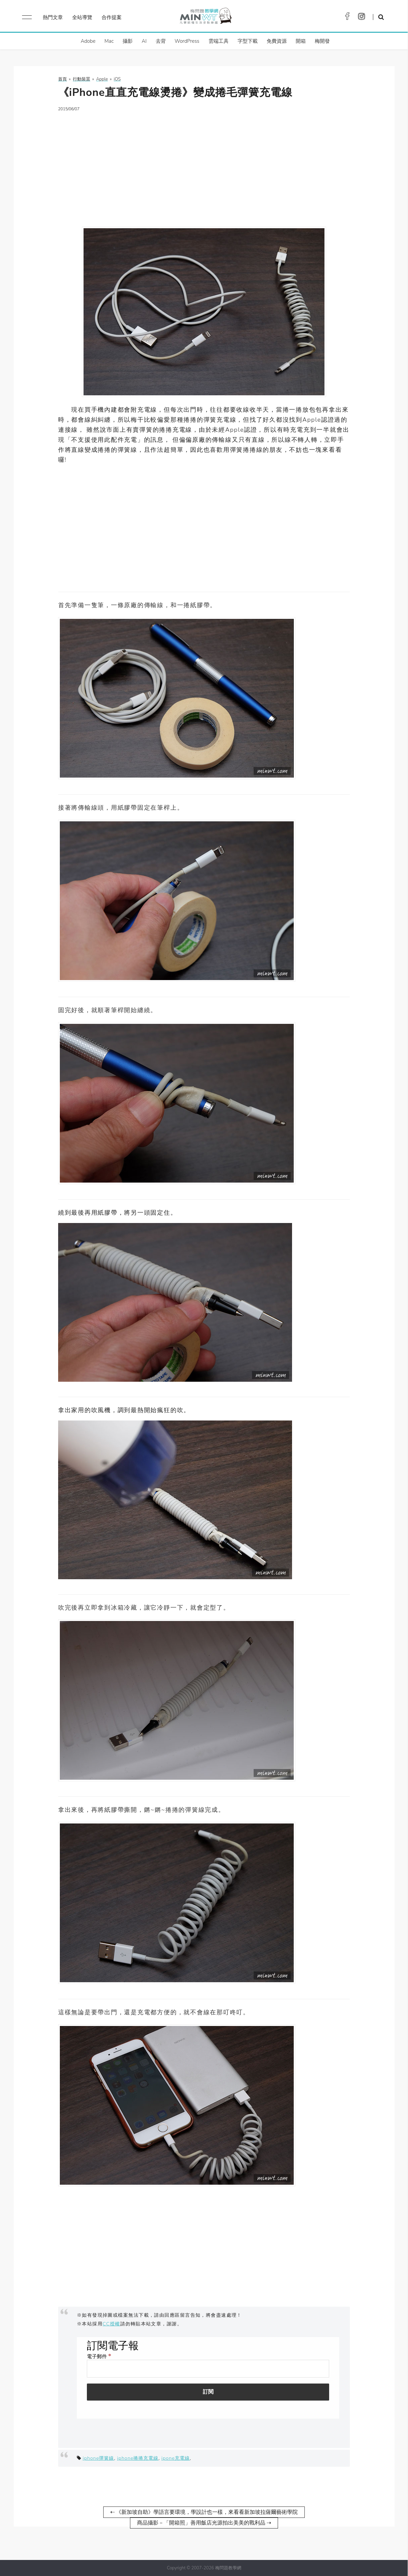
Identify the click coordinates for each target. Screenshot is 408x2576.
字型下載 (248, 41)
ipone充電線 (175, 2458)
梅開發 (322, 41)
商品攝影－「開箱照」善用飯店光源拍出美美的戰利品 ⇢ (204, 2523)
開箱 (301, 41)
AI (144, 41)
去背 (161, 41)
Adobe (88, 41)
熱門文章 (53, 17)
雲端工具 (219, 41)
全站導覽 (82, 17)
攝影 (128, 41)
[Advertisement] (204, 165)
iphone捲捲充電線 (137, 2458)
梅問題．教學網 (205, 17)
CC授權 (111, 2323)
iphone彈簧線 (98, 2458)
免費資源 (277, 41)
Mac (109, 41)
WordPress (187, 41)
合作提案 (112, 17)
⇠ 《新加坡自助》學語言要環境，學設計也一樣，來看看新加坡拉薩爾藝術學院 (204, 2512)
